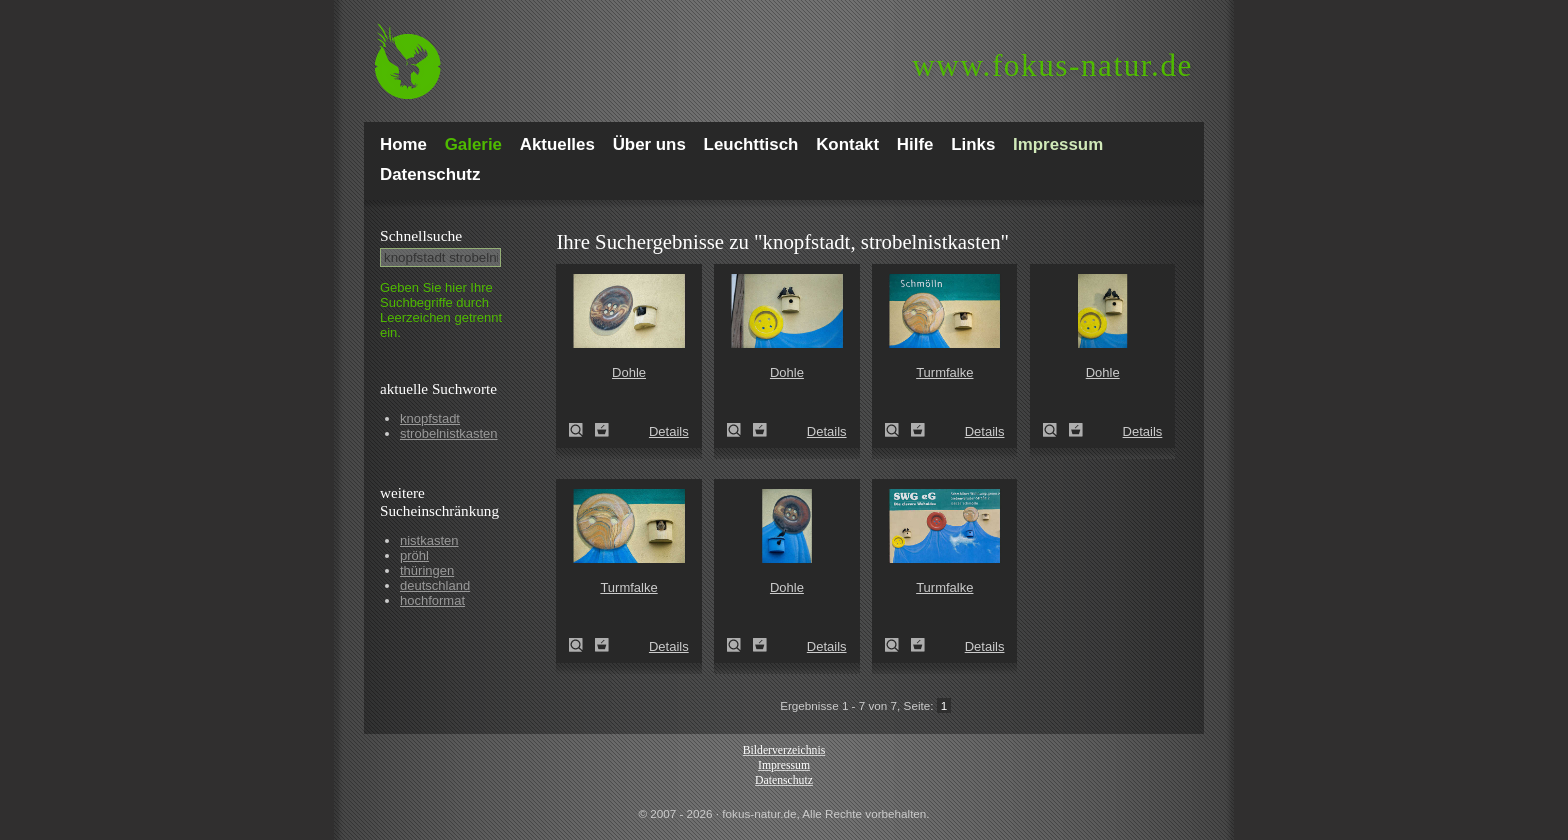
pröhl (414, 555)
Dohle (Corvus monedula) (582, 430)
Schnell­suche (421, 235)
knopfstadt (430, 418)
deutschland (435, 585)
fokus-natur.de (1052, 65)
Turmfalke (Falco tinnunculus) (898, 430)
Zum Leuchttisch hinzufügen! (602, 430)
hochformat (432, 600)
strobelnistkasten (449, 433)
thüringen (427, 570)
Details (669, 431)
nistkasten (429, 540)
